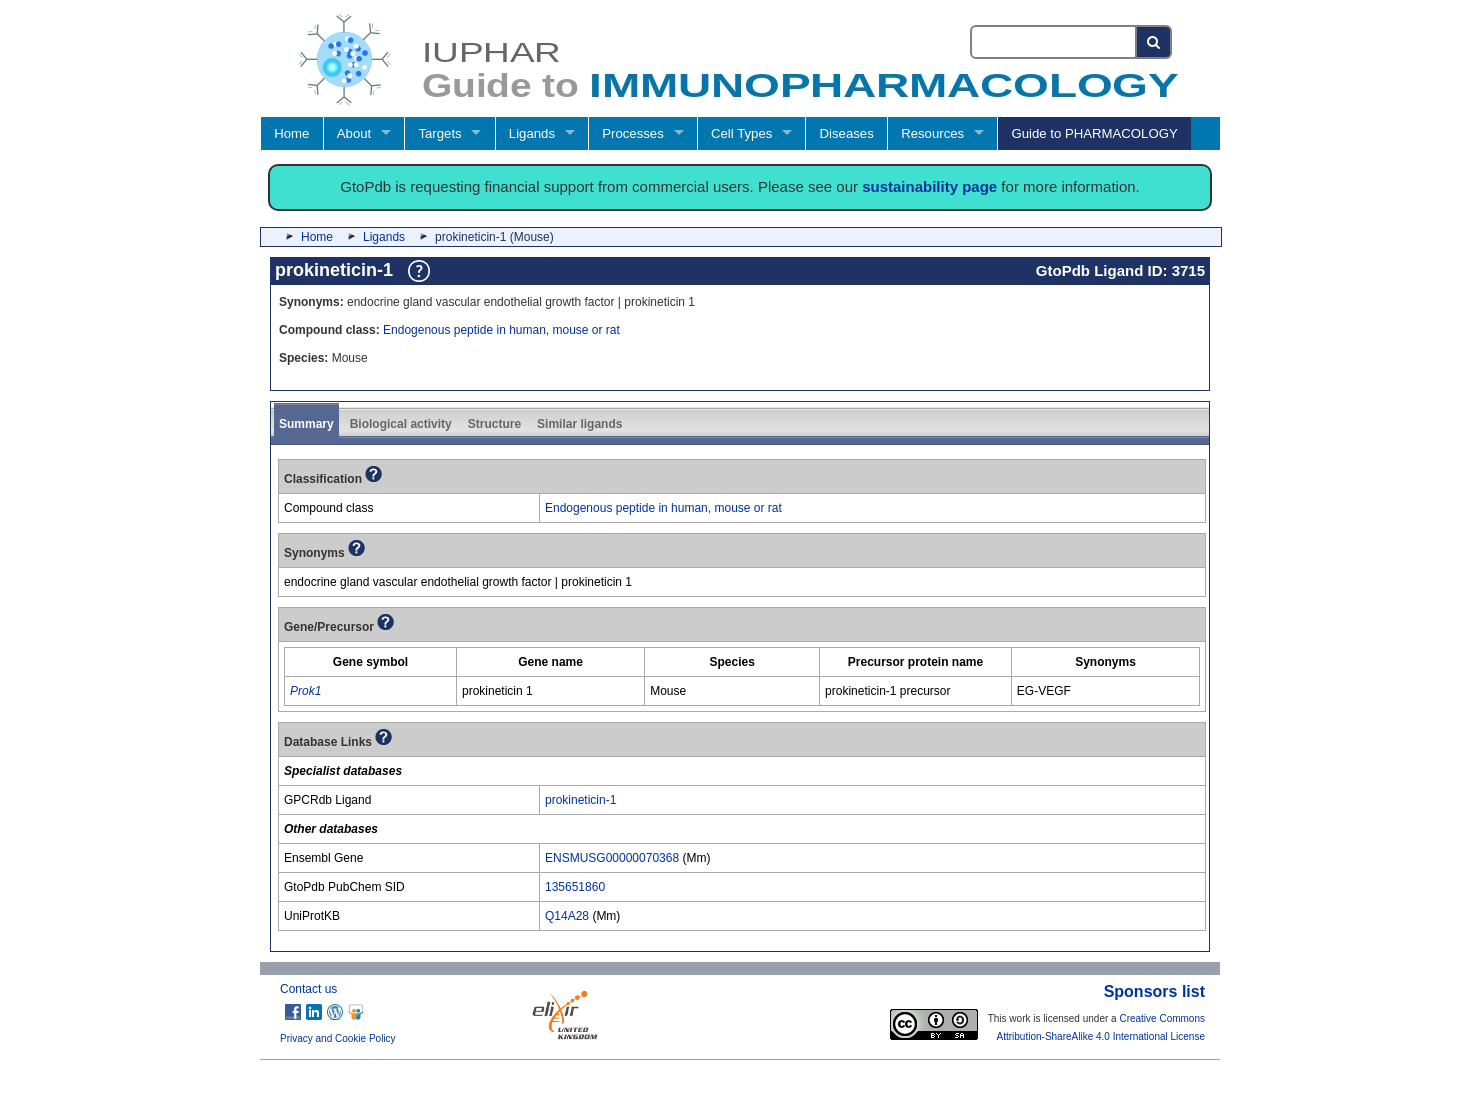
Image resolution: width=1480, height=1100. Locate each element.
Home (291, 133)
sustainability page (929, 186)
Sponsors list (1154, 991)
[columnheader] (371, 661)
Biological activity (401, 424)
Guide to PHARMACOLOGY (1094, 133)
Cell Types (741, 133)
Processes (633, 133)
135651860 (575, 887)
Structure (494, 424)
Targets (439, 133)
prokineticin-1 (580, 800)
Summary (306, 424)
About (354, 133)
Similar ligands (579, 424)
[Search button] (1154, 42)
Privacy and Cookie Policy (338, 1038)
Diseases (847, 133)
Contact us (308, 989)
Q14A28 (567, 916)
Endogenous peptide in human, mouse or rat (501, 330)
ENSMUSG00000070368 (612, 858)
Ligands (532, 133)
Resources (932, 133)
